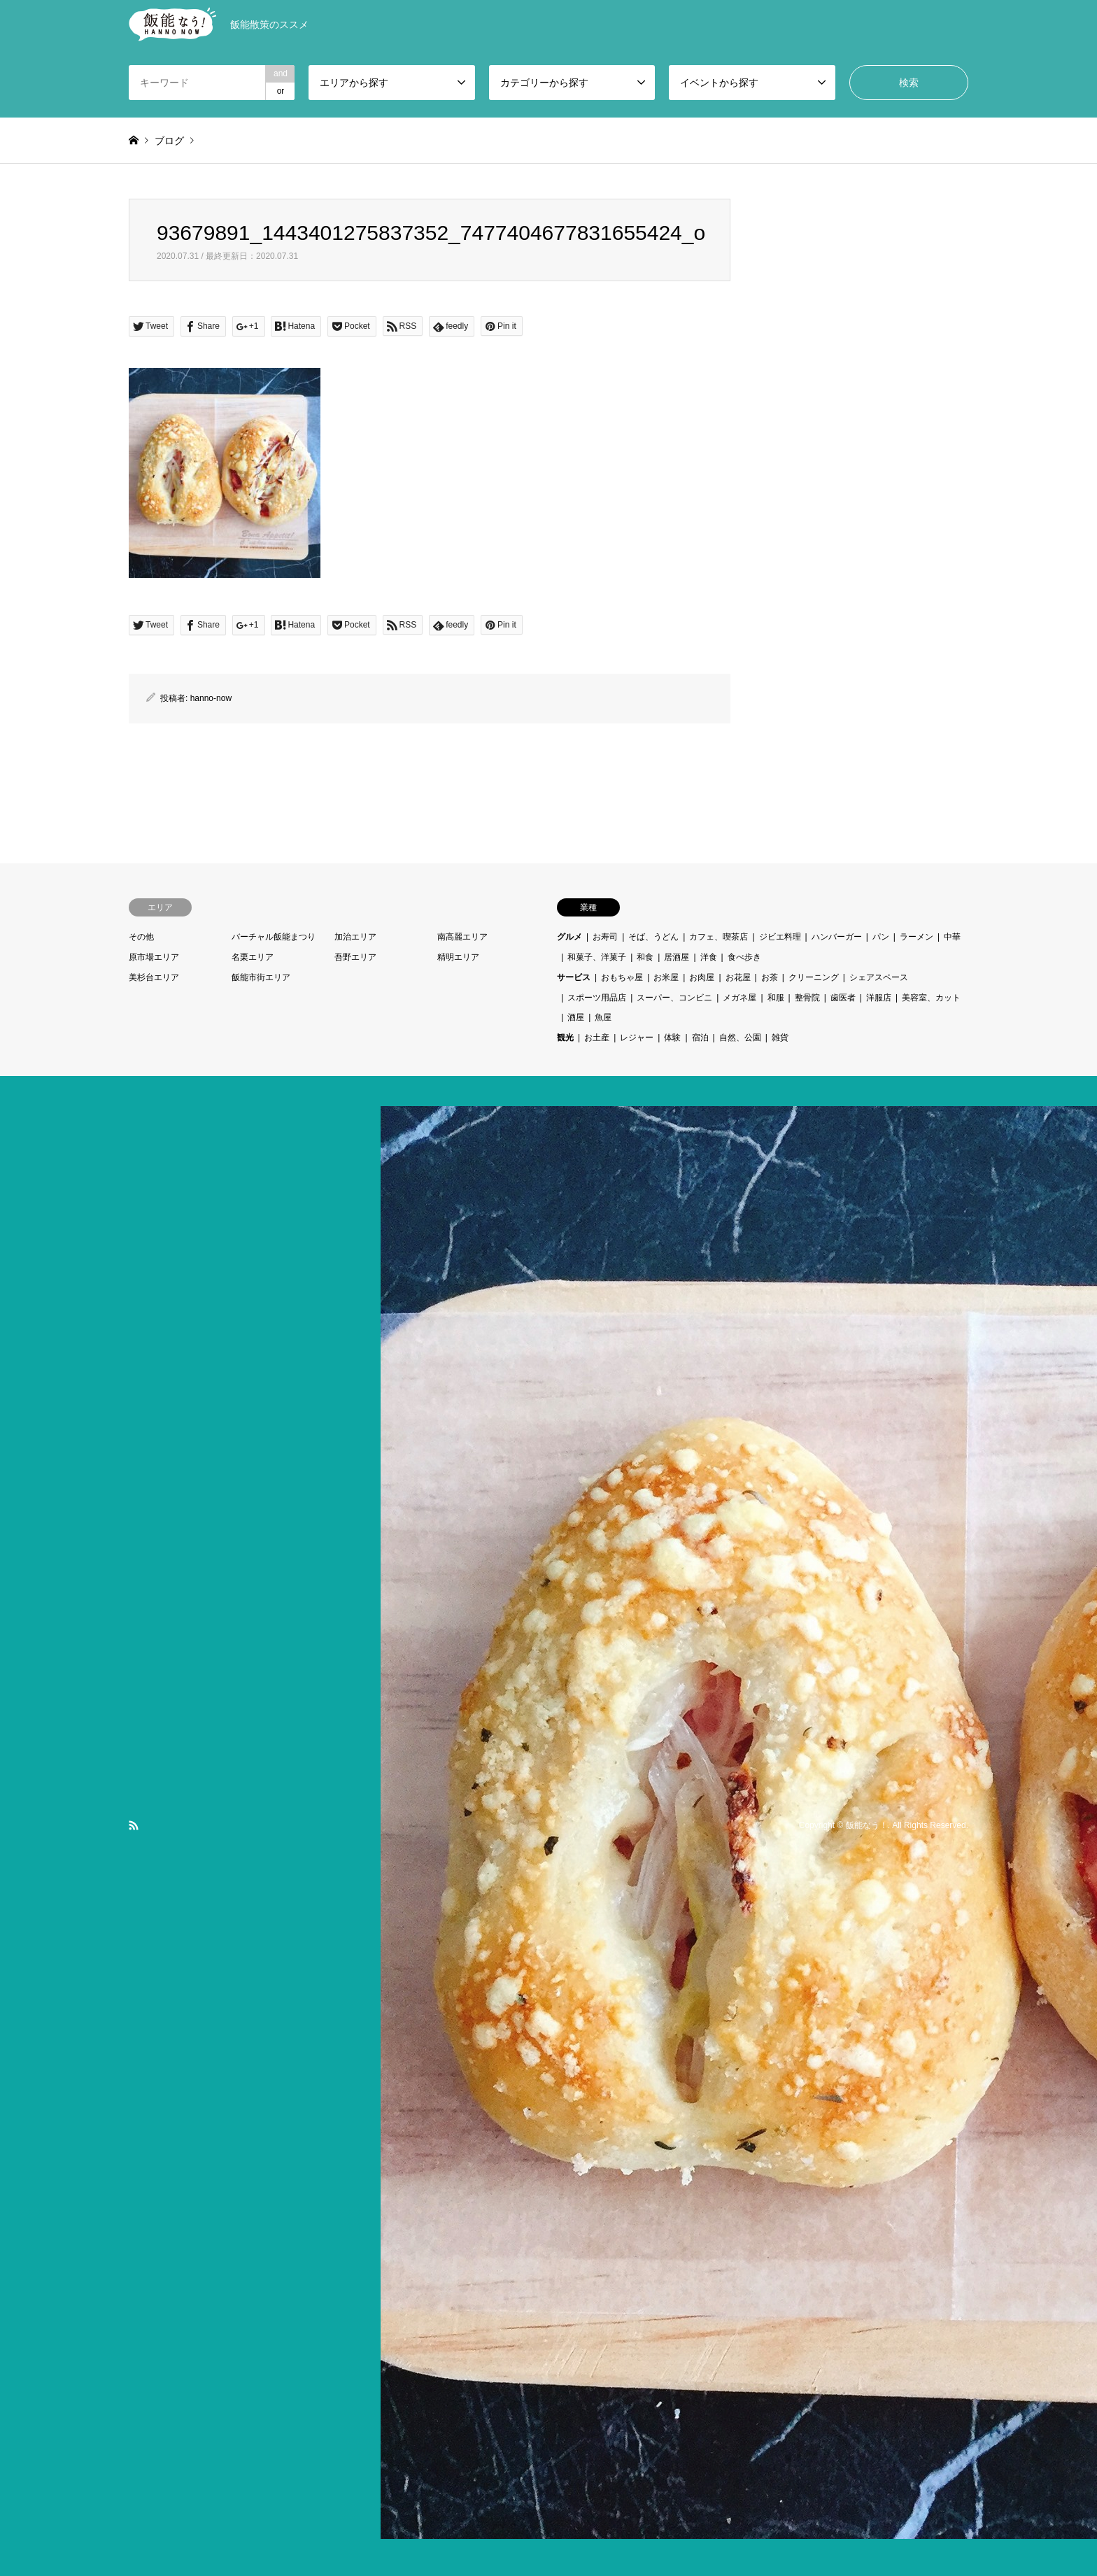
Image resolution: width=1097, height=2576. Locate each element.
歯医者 (843, 998)
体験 (672, 1037)
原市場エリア (154, 957)
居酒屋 (676, 957)
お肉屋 (701, 977)
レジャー (636, 1037)
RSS (134, 1825)
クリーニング (813, 977)
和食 (645, 957)
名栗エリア (253, 957)
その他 (141, 937)
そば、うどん (653, 937)
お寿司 (605, 937)
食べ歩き (744, 957)
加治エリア (355, 937)
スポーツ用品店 (596, 998)
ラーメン (916, 937)
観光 (565, 1037)
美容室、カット (931, 998)
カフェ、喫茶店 (718, 937)
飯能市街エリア (261, 977)
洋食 (708, 957)
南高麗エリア (462, 937)
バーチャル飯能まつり (274, 937)
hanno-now (211, 698)
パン (880, 937)
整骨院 (807, 998)
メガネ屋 (739, 998)
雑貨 (780, 1037)
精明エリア (458, 957)
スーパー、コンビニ (674, 998)
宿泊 (700, 1037)
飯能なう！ (867, 1825)
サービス (573, 977)
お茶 (769, 977)
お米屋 (666, 977)
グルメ (569, 937)
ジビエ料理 (780, 937)
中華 (952, 937)
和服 (775, 998)
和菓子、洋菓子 (596, 957)
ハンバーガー (837, 937)
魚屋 (603, 1017)
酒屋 (575, 1017)
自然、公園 (740, 1037)
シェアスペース (878, 977)
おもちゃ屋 (622, 977)
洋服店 (878, 998)
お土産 (596, 1037)
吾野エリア (355, 957)
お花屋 (738, 977)
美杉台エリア (154, 977)
